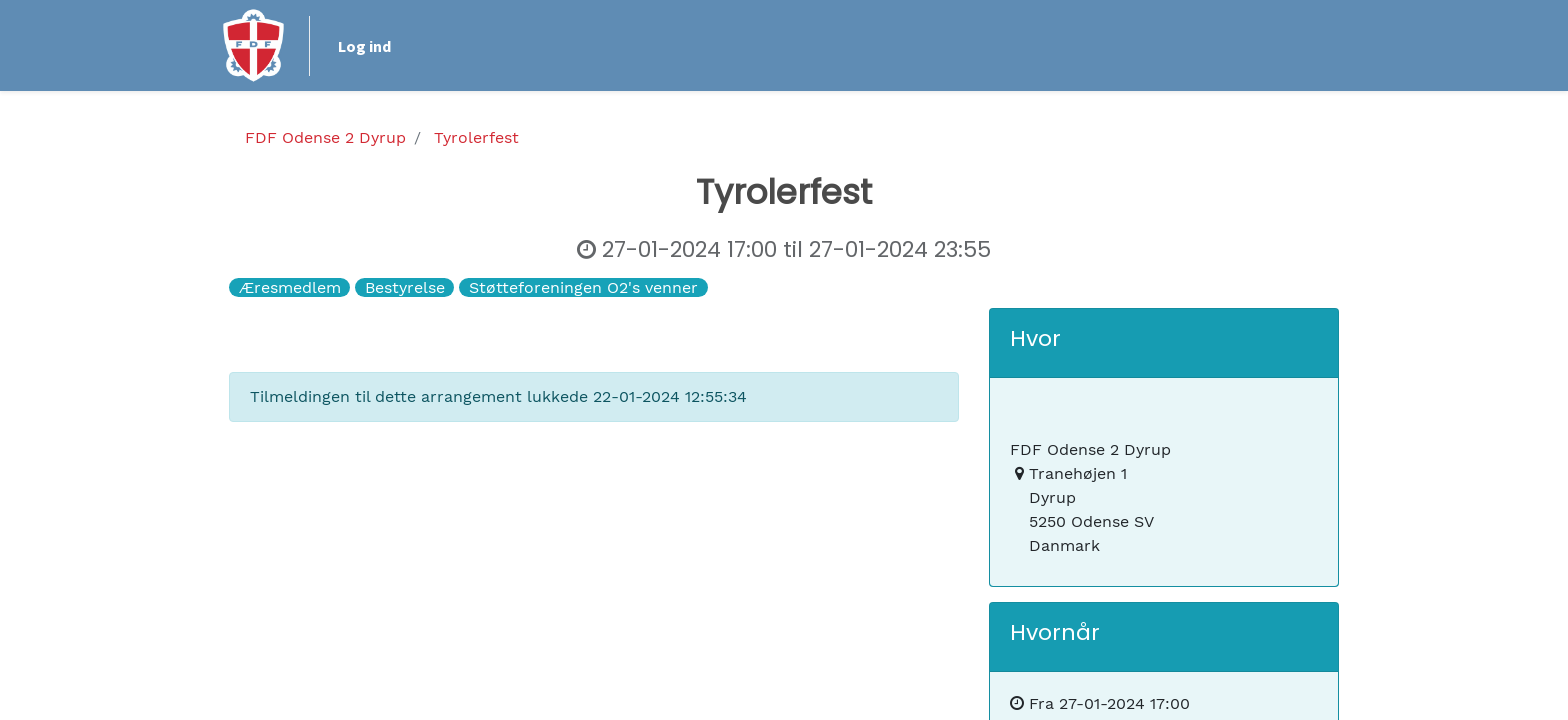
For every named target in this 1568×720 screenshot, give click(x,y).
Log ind (371, 46)
